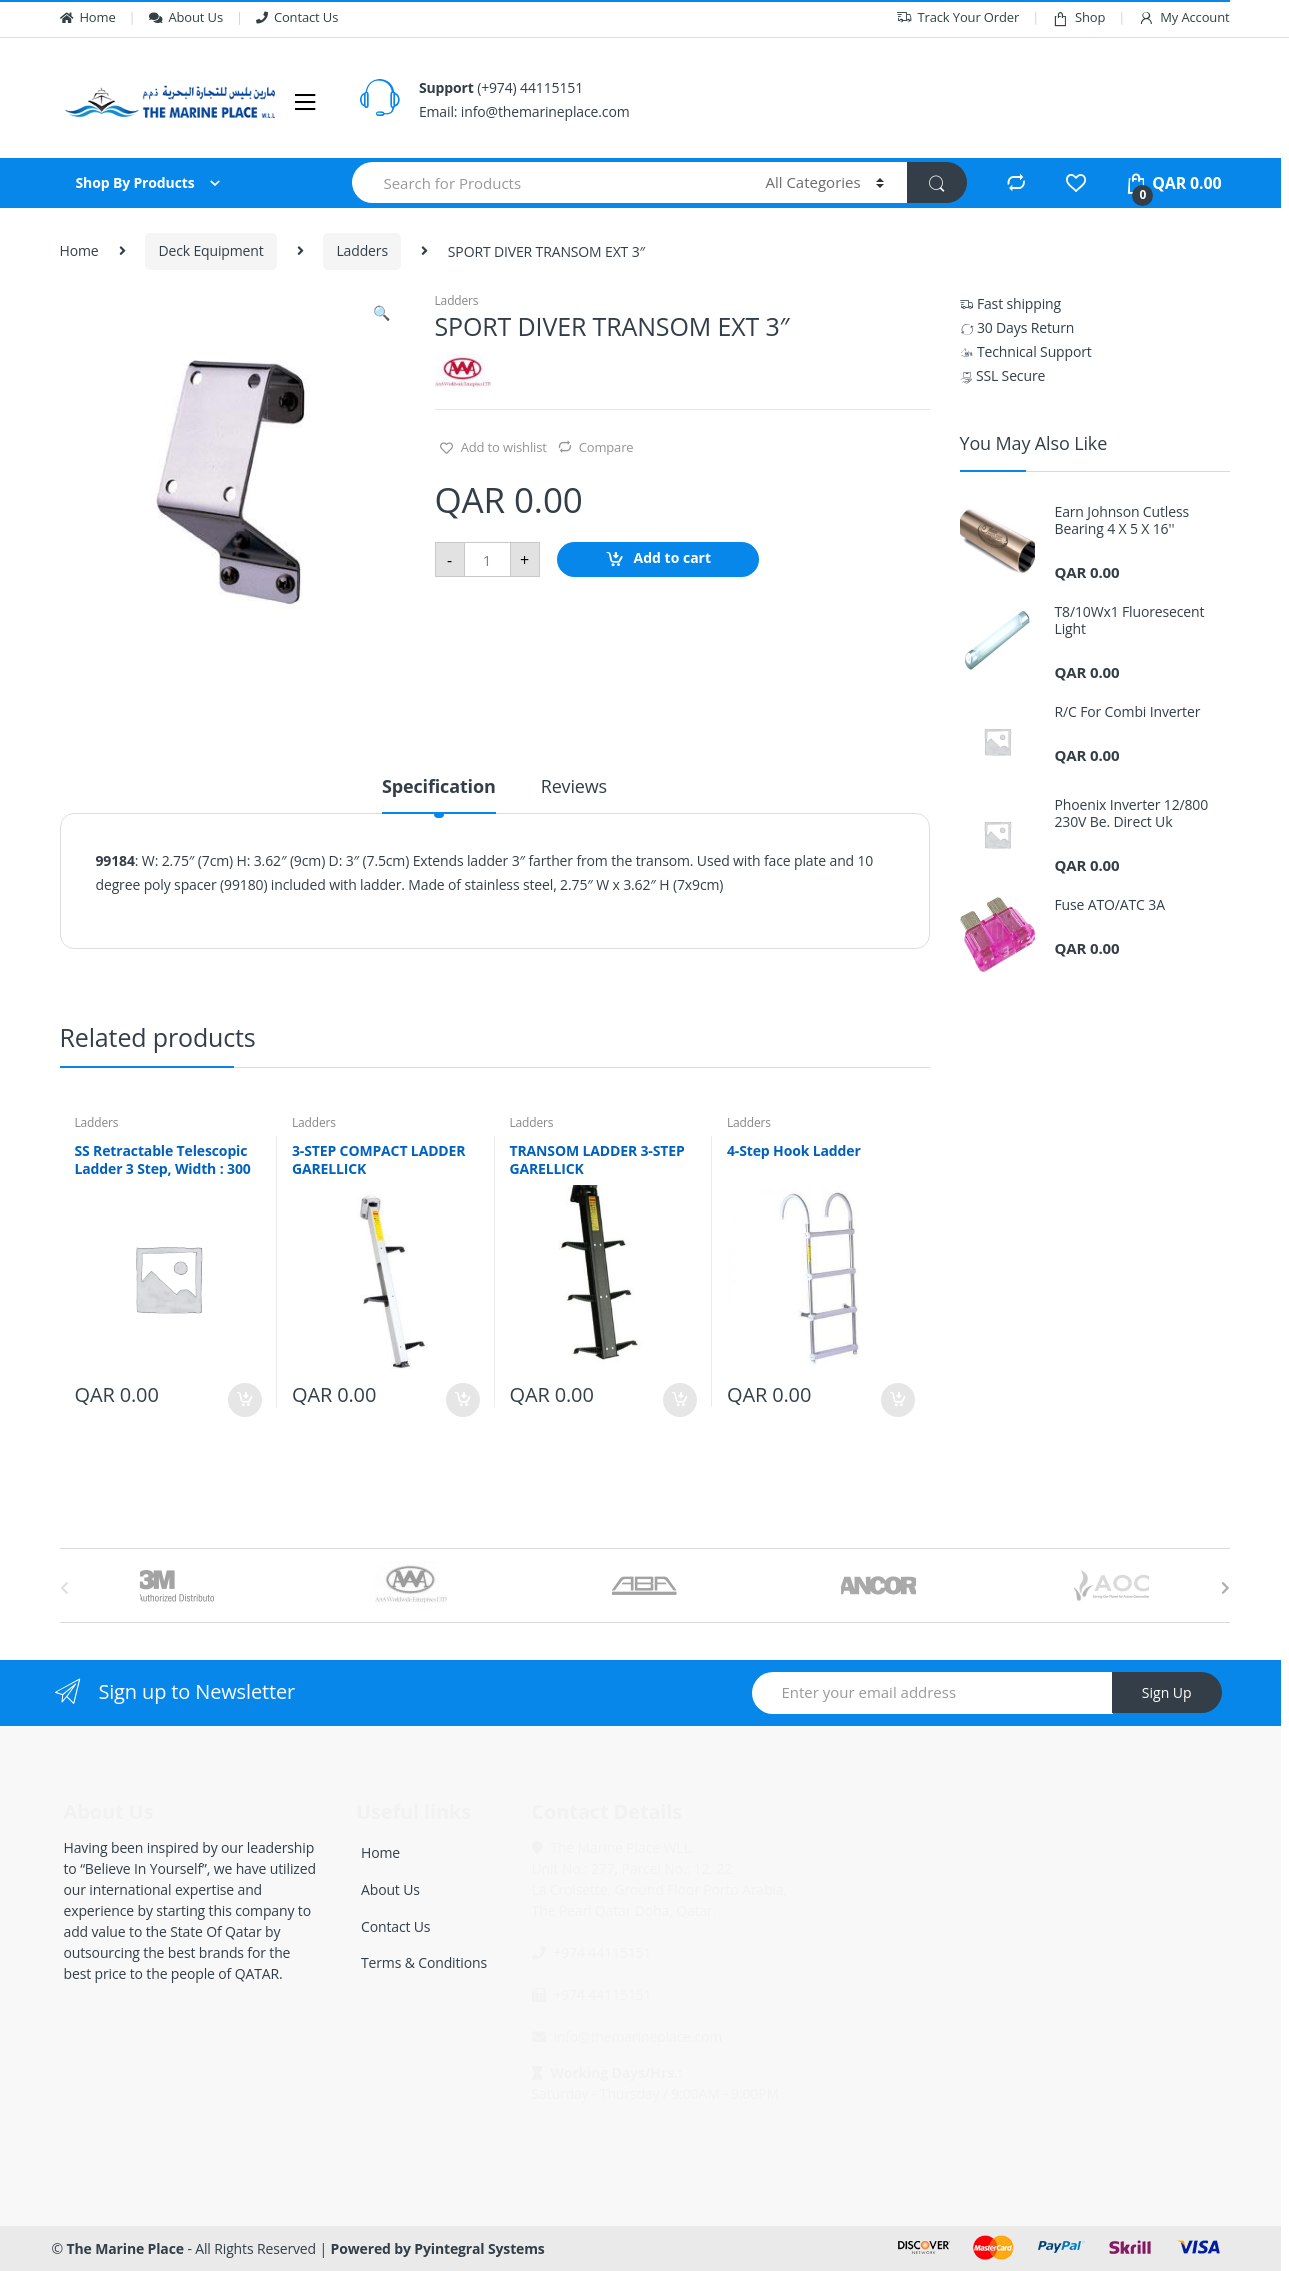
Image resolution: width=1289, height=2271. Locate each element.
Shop (1078, 17)
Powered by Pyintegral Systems (438, 2248)
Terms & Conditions (424, 1962)
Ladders (362, 250)
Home (88, 17)
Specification (439, 787)
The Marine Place (125, 2248)
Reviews (574, 787)
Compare (606, 447)
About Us (186, 17)
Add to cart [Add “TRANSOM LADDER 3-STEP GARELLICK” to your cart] (679, 1400)
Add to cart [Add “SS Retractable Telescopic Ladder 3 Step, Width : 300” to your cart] (244, 1400)
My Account (1183, 17)
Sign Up (1167, 1692)
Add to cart (673, 558)
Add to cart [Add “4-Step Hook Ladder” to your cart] (897, 1400)
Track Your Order (958, 17)
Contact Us (297, 17)
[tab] (439, 795)
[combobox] (547, 182)
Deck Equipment (210, 250)
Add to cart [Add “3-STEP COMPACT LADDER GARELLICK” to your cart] (462, 1400)
